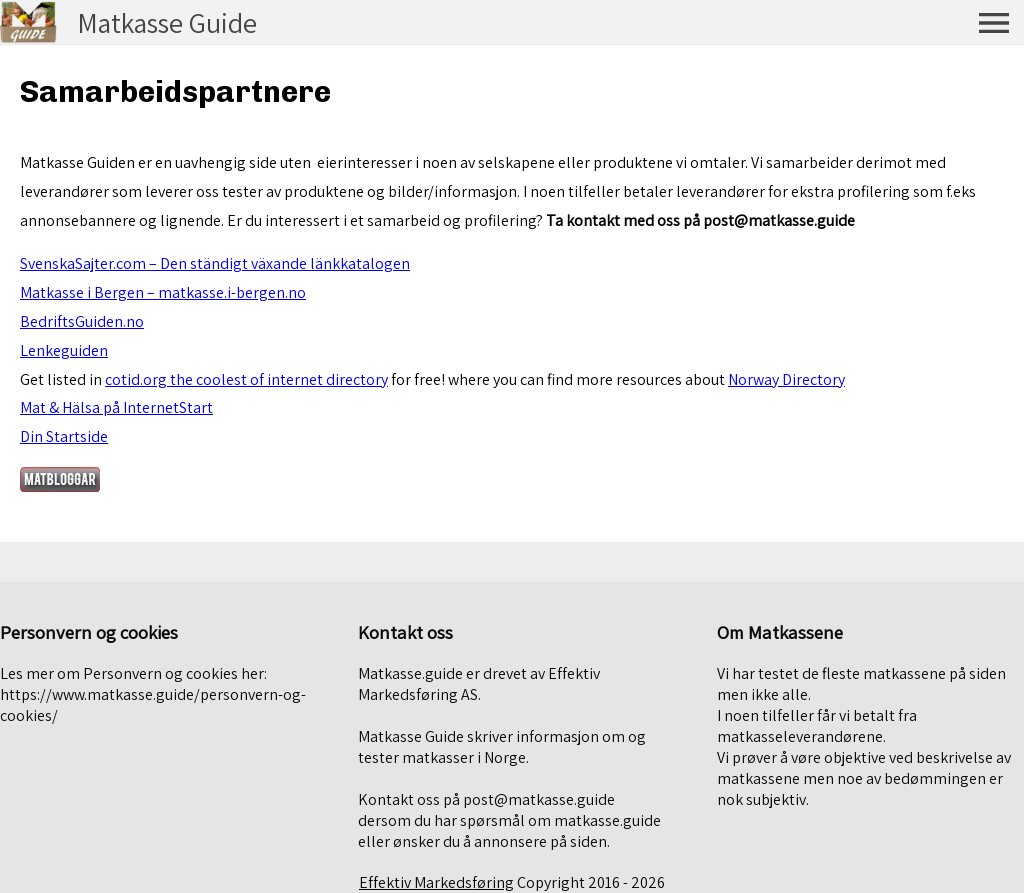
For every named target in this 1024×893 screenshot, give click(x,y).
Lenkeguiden (64, 350)
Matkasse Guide (167, 22)
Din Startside (64, 436)
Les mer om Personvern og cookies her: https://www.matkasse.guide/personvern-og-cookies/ (153, 694)
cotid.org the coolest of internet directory (246, 379)
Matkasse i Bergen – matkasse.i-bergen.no (163, 292)
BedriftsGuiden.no (82, 321)
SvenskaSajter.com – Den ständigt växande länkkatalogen (215, 263)
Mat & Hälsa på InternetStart (116, 407)
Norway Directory (786, 379)
